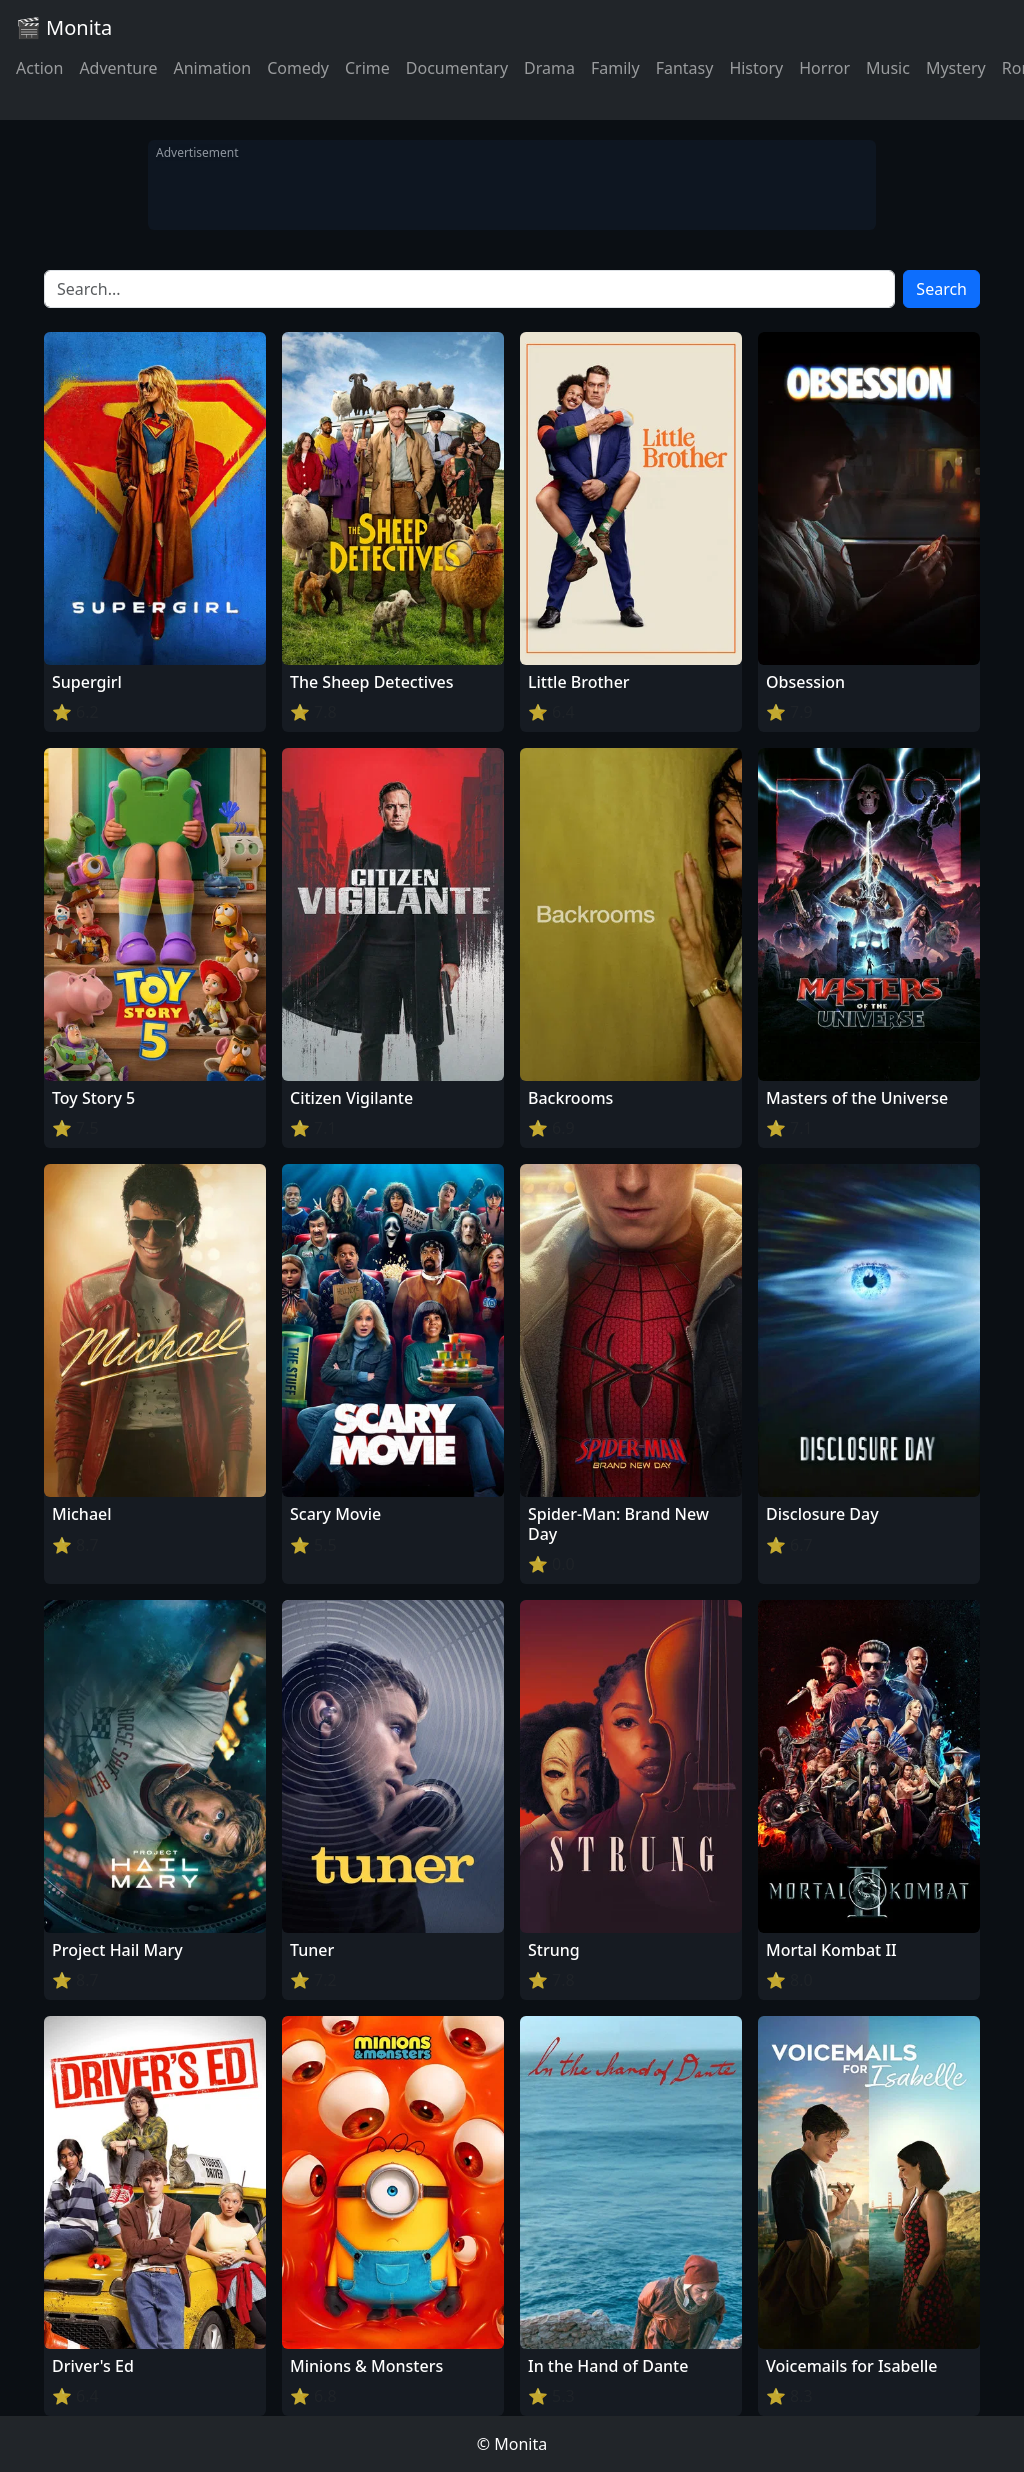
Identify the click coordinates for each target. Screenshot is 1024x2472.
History (756, 68)
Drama (549, 68)
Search (941, 289)
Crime (367, 68)
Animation (212, 68)
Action (39, 68)
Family (615, 68)
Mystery (956, 68)
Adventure (118, 68)
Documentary (457, 68)
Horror (824, 68)
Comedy (298, 68)
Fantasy (685, 68)
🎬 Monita (64, 27)
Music (888, 68)
